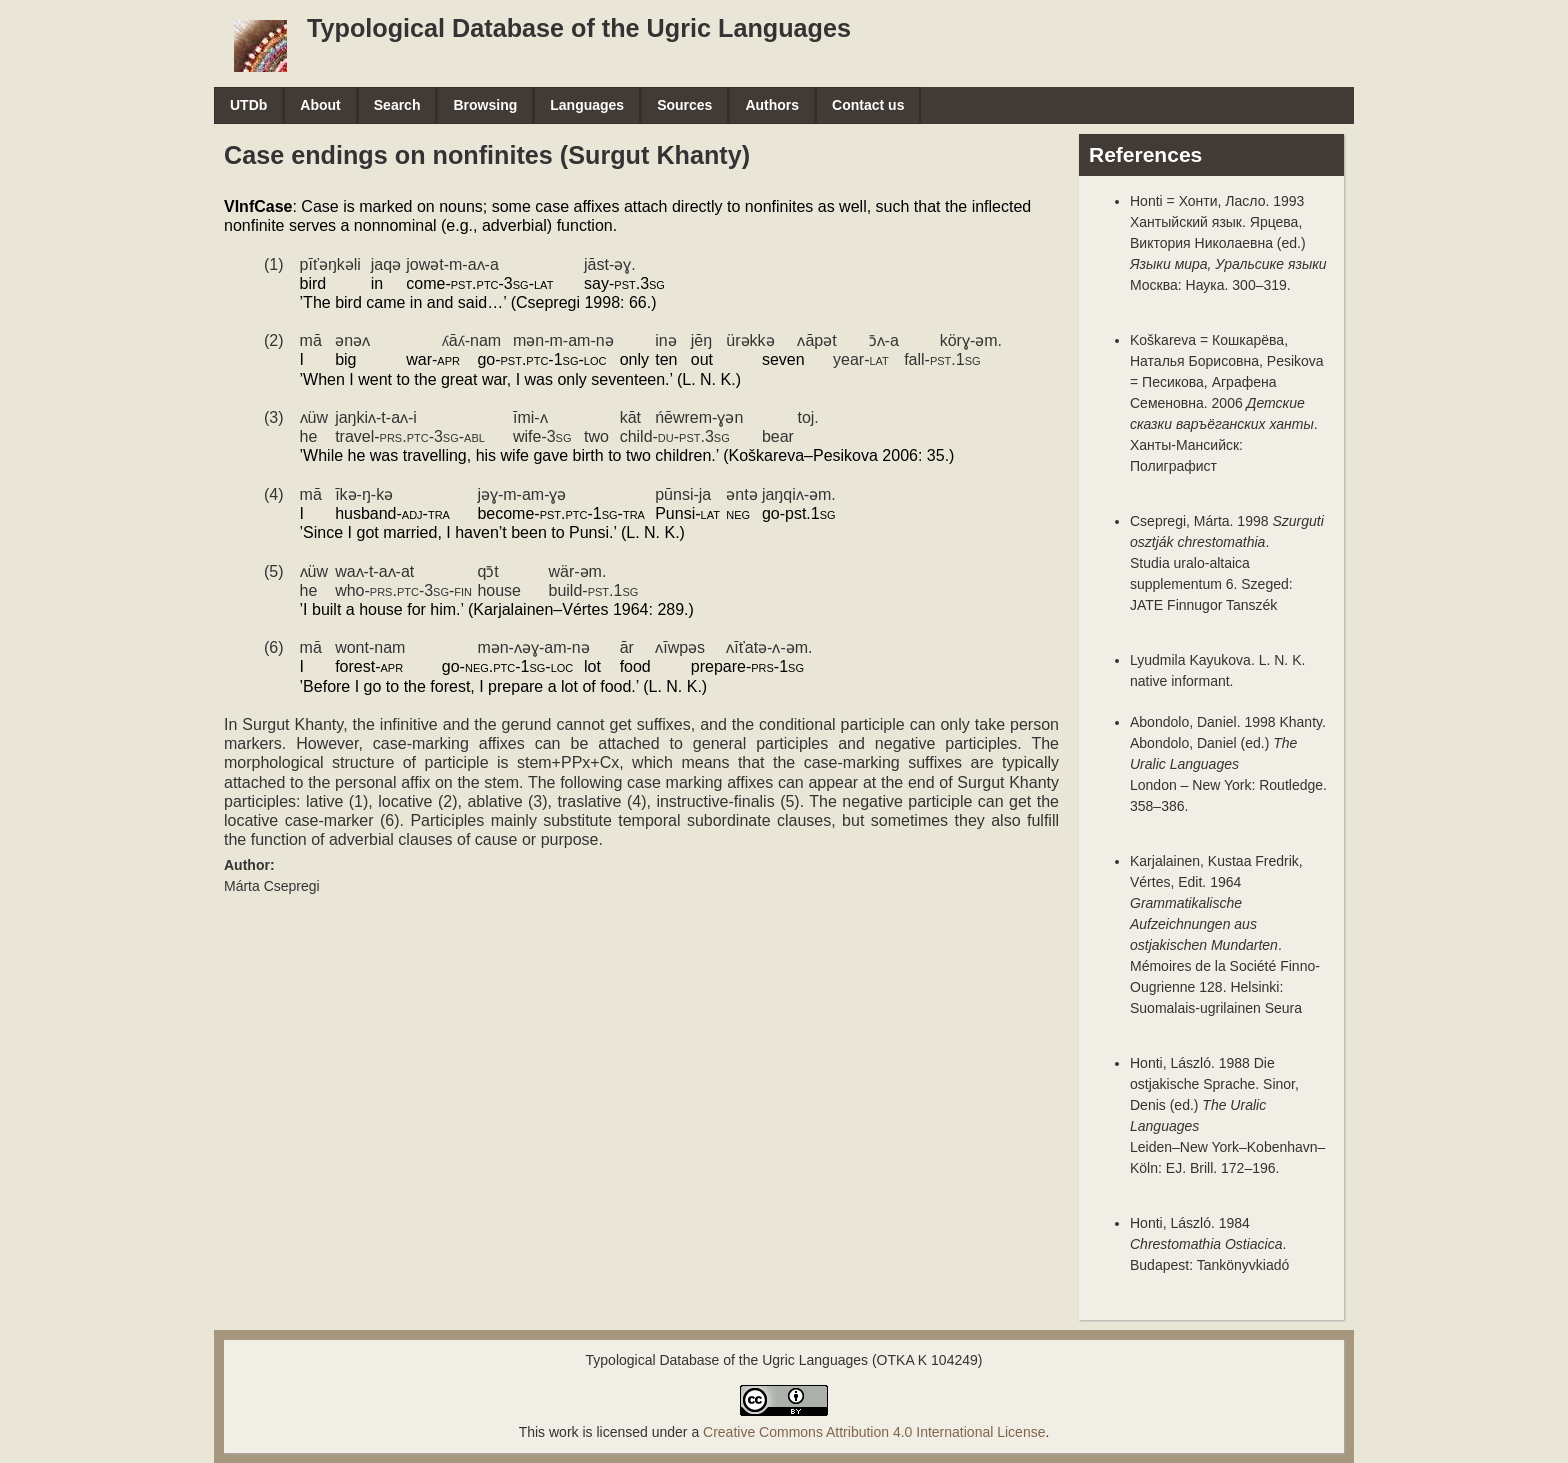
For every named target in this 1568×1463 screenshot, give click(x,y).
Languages (587, 105)
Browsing (485, 105)
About (320, 105)
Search (397, 105)
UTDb (248, 105)
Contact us (868, 105)
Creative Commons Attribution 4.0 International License (874, 1432)
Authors (772, 105)
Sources (684, 105)
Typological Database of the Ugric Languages (579, 28)
